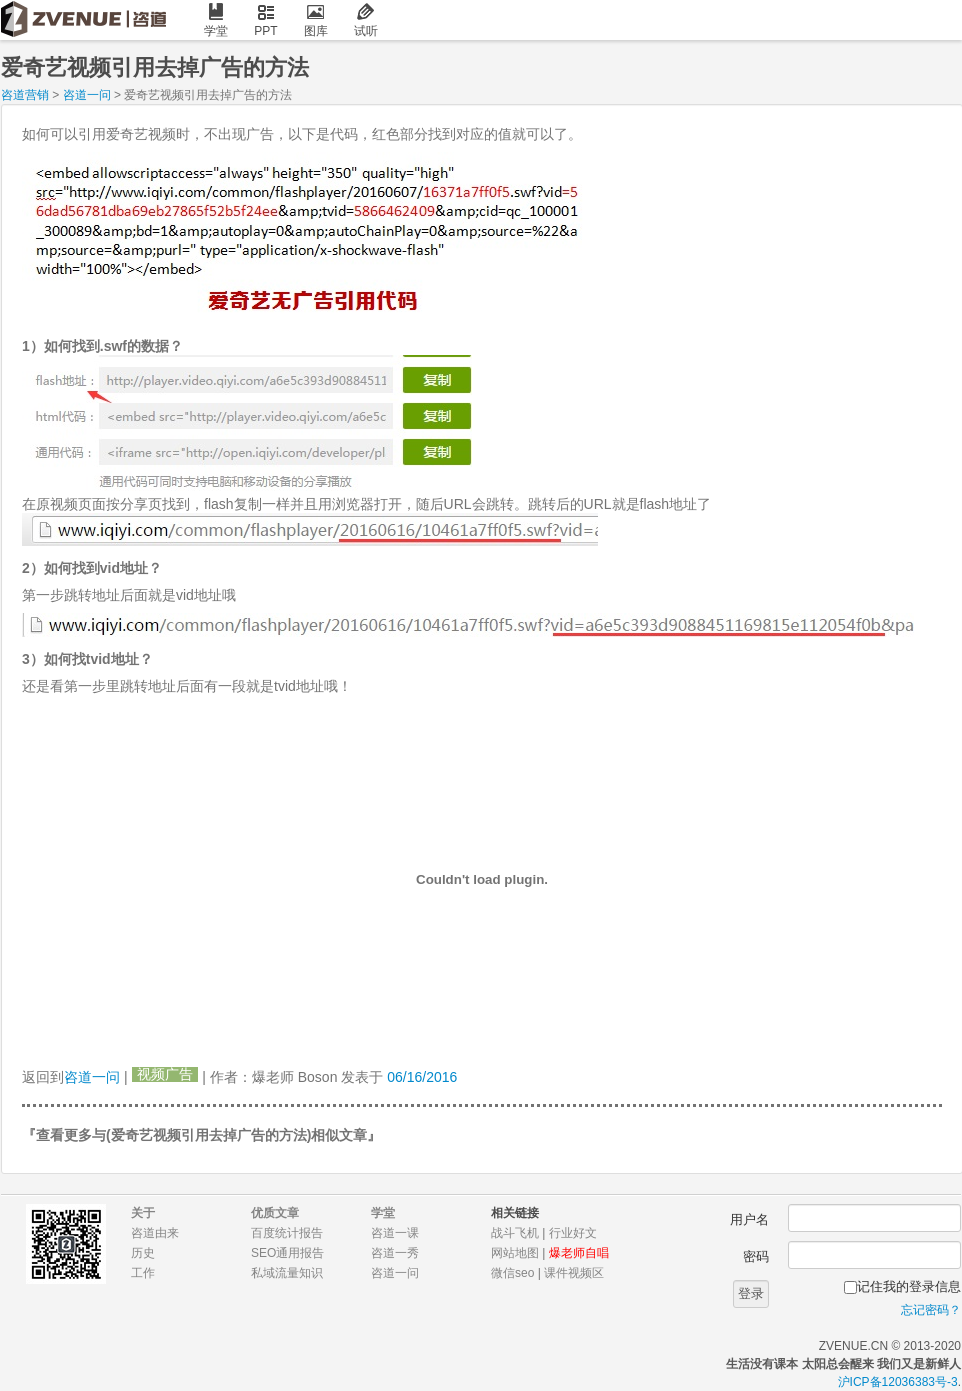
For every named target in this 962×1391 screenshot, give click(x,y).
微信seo (512, 1273)
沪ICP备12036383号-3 (898, 1382)
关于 (143, 1213)
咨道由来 (155, 1233)
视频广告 (165, 1074)
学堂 (216, 20)
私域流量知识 (287, 1273)
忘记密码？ (931, 1310)
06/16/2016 (422, 1077)
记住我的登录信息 (909, 1286)
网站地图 (515, 1253)
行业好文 (573, 1233)
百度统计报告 (287, 1233)
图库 (316, 20)
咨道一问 (87, 95)
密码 (756, 1256)
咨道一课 (395, 1233)
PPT (266, 20)
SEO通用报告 (287, 1253)
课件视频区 (574, 1273)
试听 (366, 20)
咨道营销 (25, 95)
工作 (143, 1273)
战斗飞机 (515, 1233)
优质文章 (275, 1213)
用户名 (749, 1219)
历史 (143, 1253)
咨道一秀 (395, 1253)
